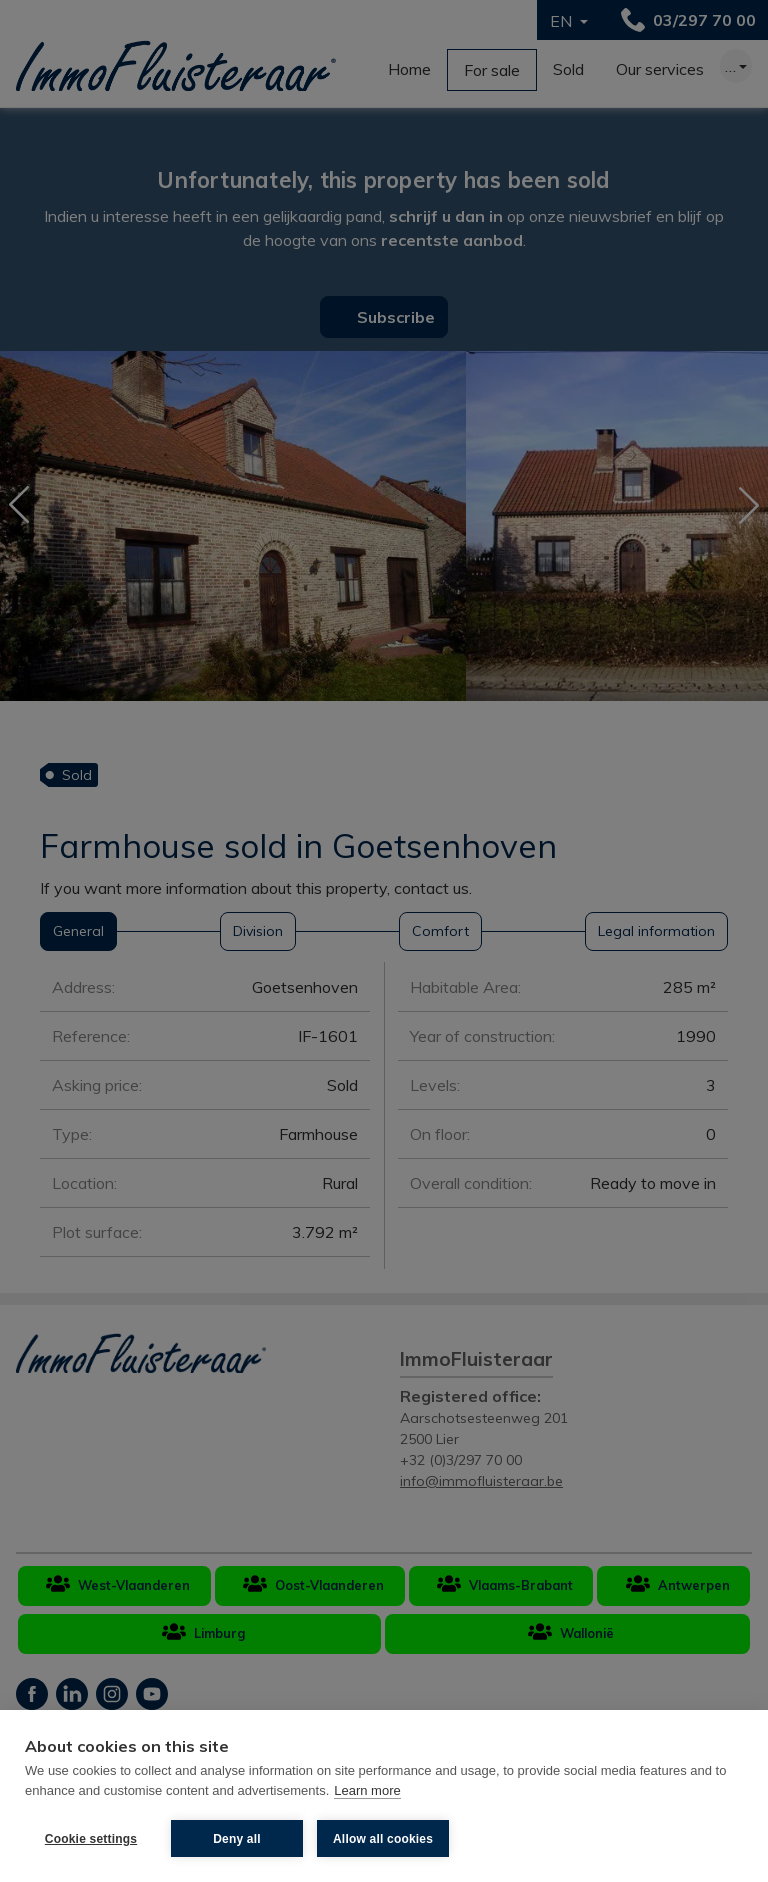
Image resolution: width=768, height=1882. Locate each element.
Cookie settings (91, 1839)
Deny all (237, 1839)
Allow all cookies (383, 1839)
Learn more (367, 1790)
